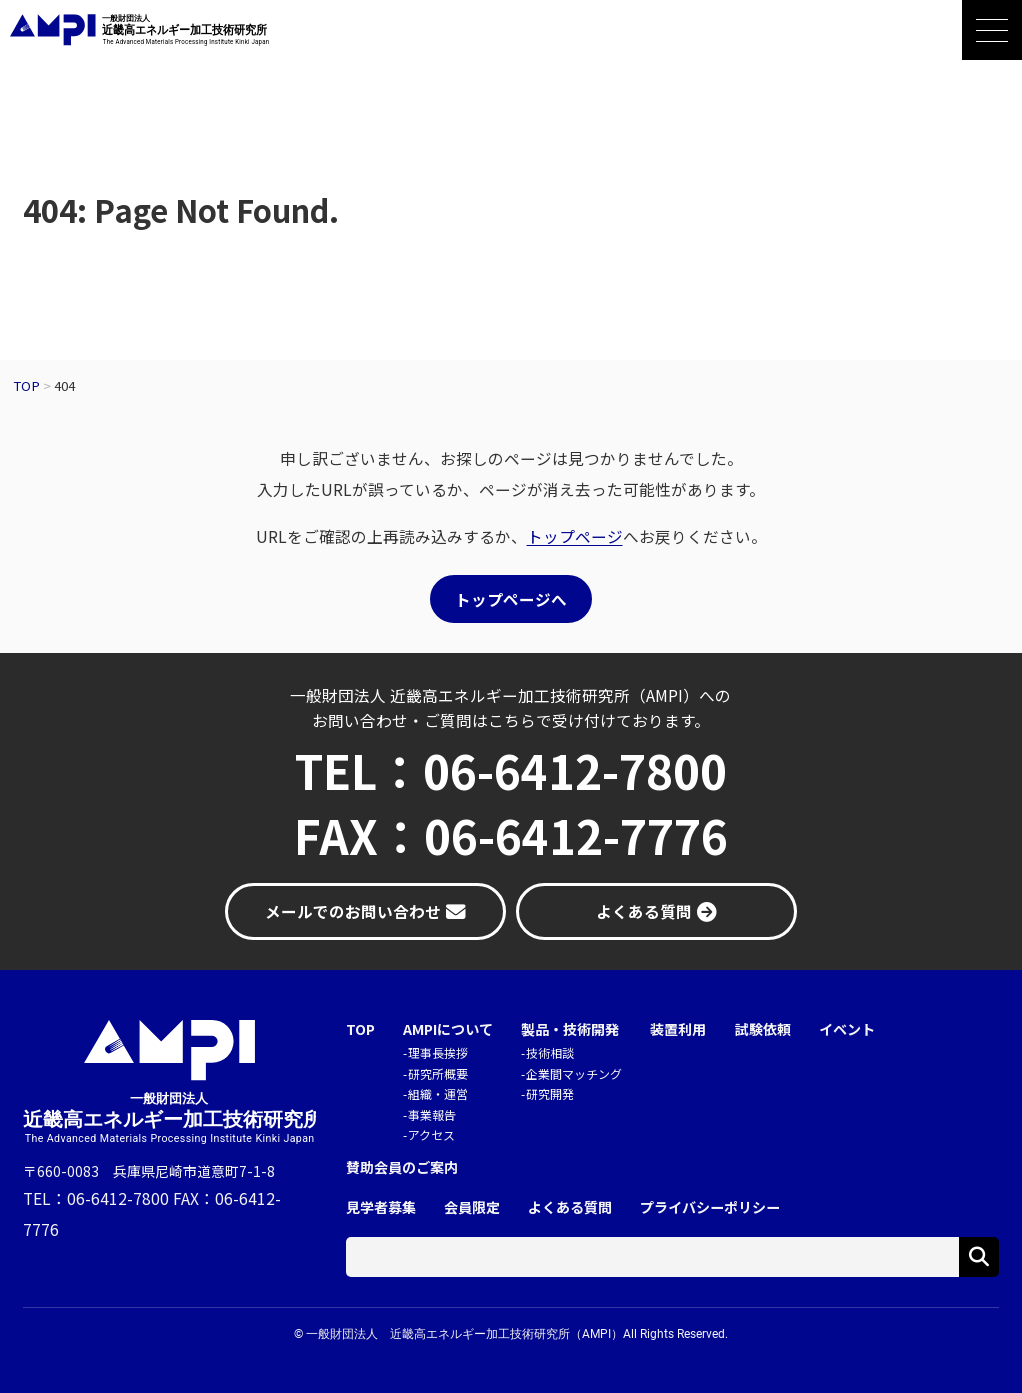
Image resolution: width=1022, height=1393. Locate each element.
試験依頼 (763, 1029)
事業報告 (432, 1114)
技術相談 (550, 1052)
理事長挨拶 (438, 1052)
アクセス (431, 1134)
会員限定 (472, 1207)
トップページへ (511, 599)
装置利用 (678, 1029)
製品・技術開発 (570, 1029)
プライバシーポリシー (710, 1207)
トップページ (575, 536)
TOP (360, 1029)
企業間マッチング (574, 1073)
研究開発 (550, 1093)
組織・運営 (438, 1093)
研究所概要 (438, 1073)
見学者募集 (381, 1207)
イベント (847, 1029)
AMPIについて (448, 1029)
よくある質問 (570, 1207)
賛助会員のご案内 (402, 1167)
